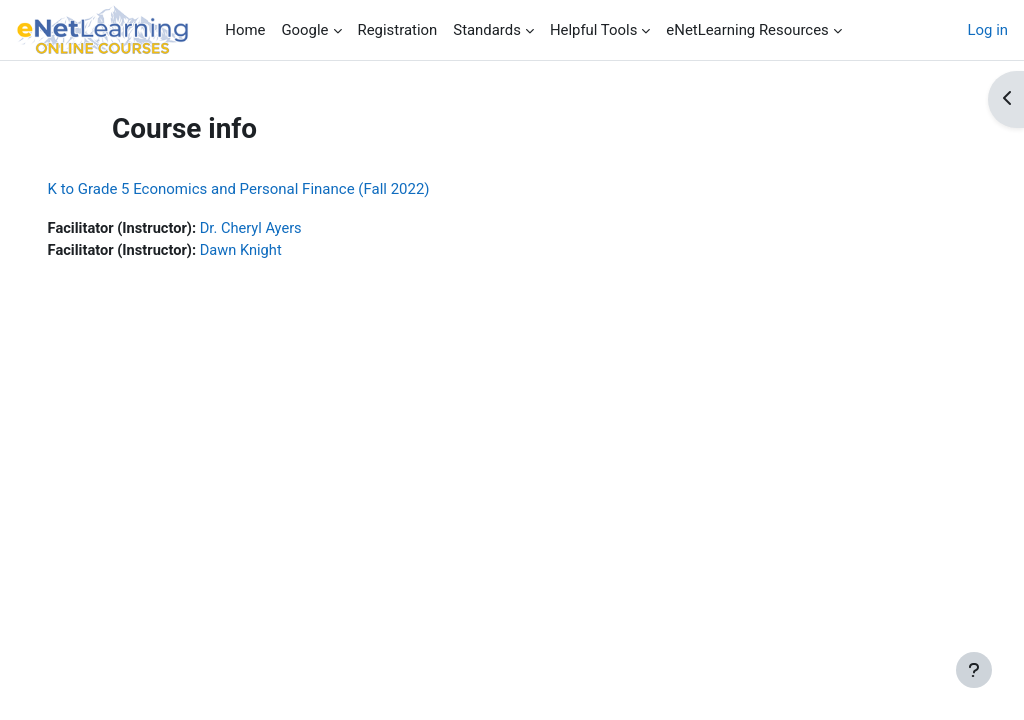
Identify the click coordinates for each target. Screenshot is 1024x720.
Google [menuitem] (304, 30)
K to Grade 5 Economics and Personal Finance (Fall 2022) (267, 189)
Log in (988, 30)
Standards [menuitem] (487, 30)
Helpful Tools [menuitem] (593, 30)
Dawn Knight (273, 251)
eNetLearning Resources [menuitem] (747, 30)
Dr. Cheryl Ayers (283, 229)
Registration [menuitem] (398, 30)
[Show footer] (974, 670)
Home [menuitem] (245, 30)
